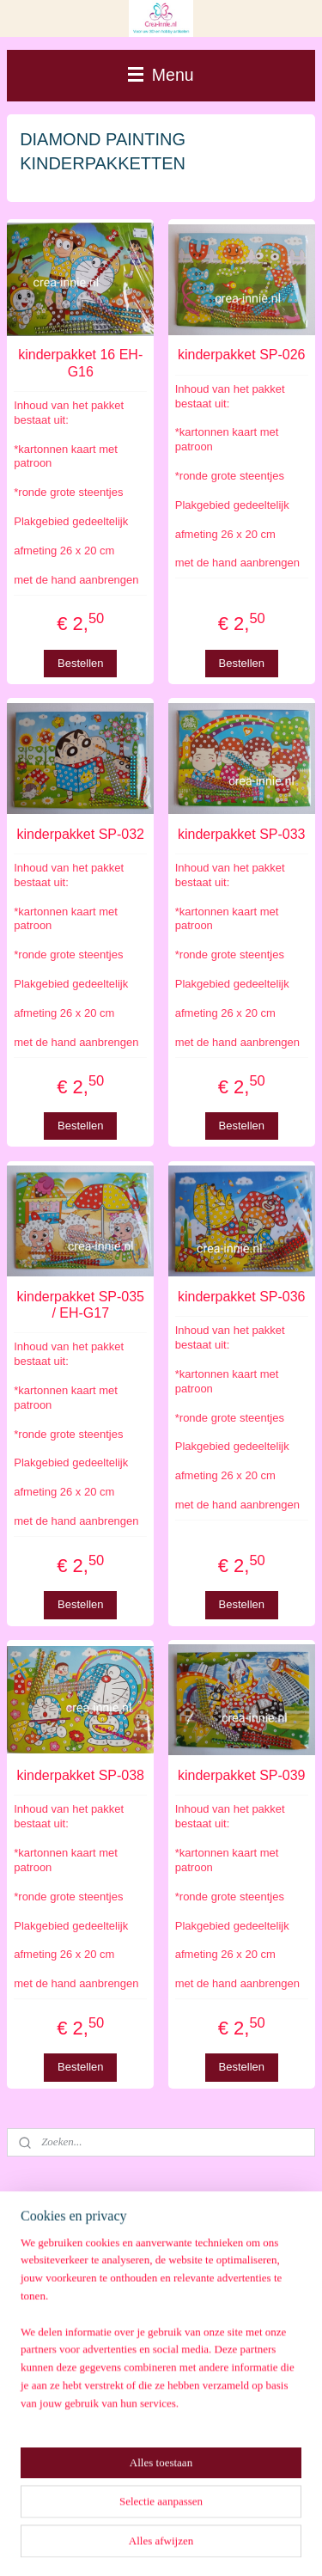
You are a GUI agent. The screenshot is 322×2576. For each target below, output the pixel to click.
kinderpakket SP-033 (242, 834)
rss (168, 2516)
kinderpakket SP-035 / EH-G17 (80, 1304)
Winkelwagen (66, 2298)
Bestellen (80, 662)
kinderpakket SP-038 (80, 1775)
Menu (160, 74)
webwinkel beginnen (225, 2516)
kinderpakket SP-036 (242, 1296)
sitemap (138, 2516)
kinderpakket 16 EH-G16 (80, 362)
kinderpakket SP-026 (242, 354)
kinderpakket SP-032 (80, 834)
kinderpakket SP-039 (242, 1775)
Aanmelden (61, 2444)
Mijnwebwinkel (167, 2544)
